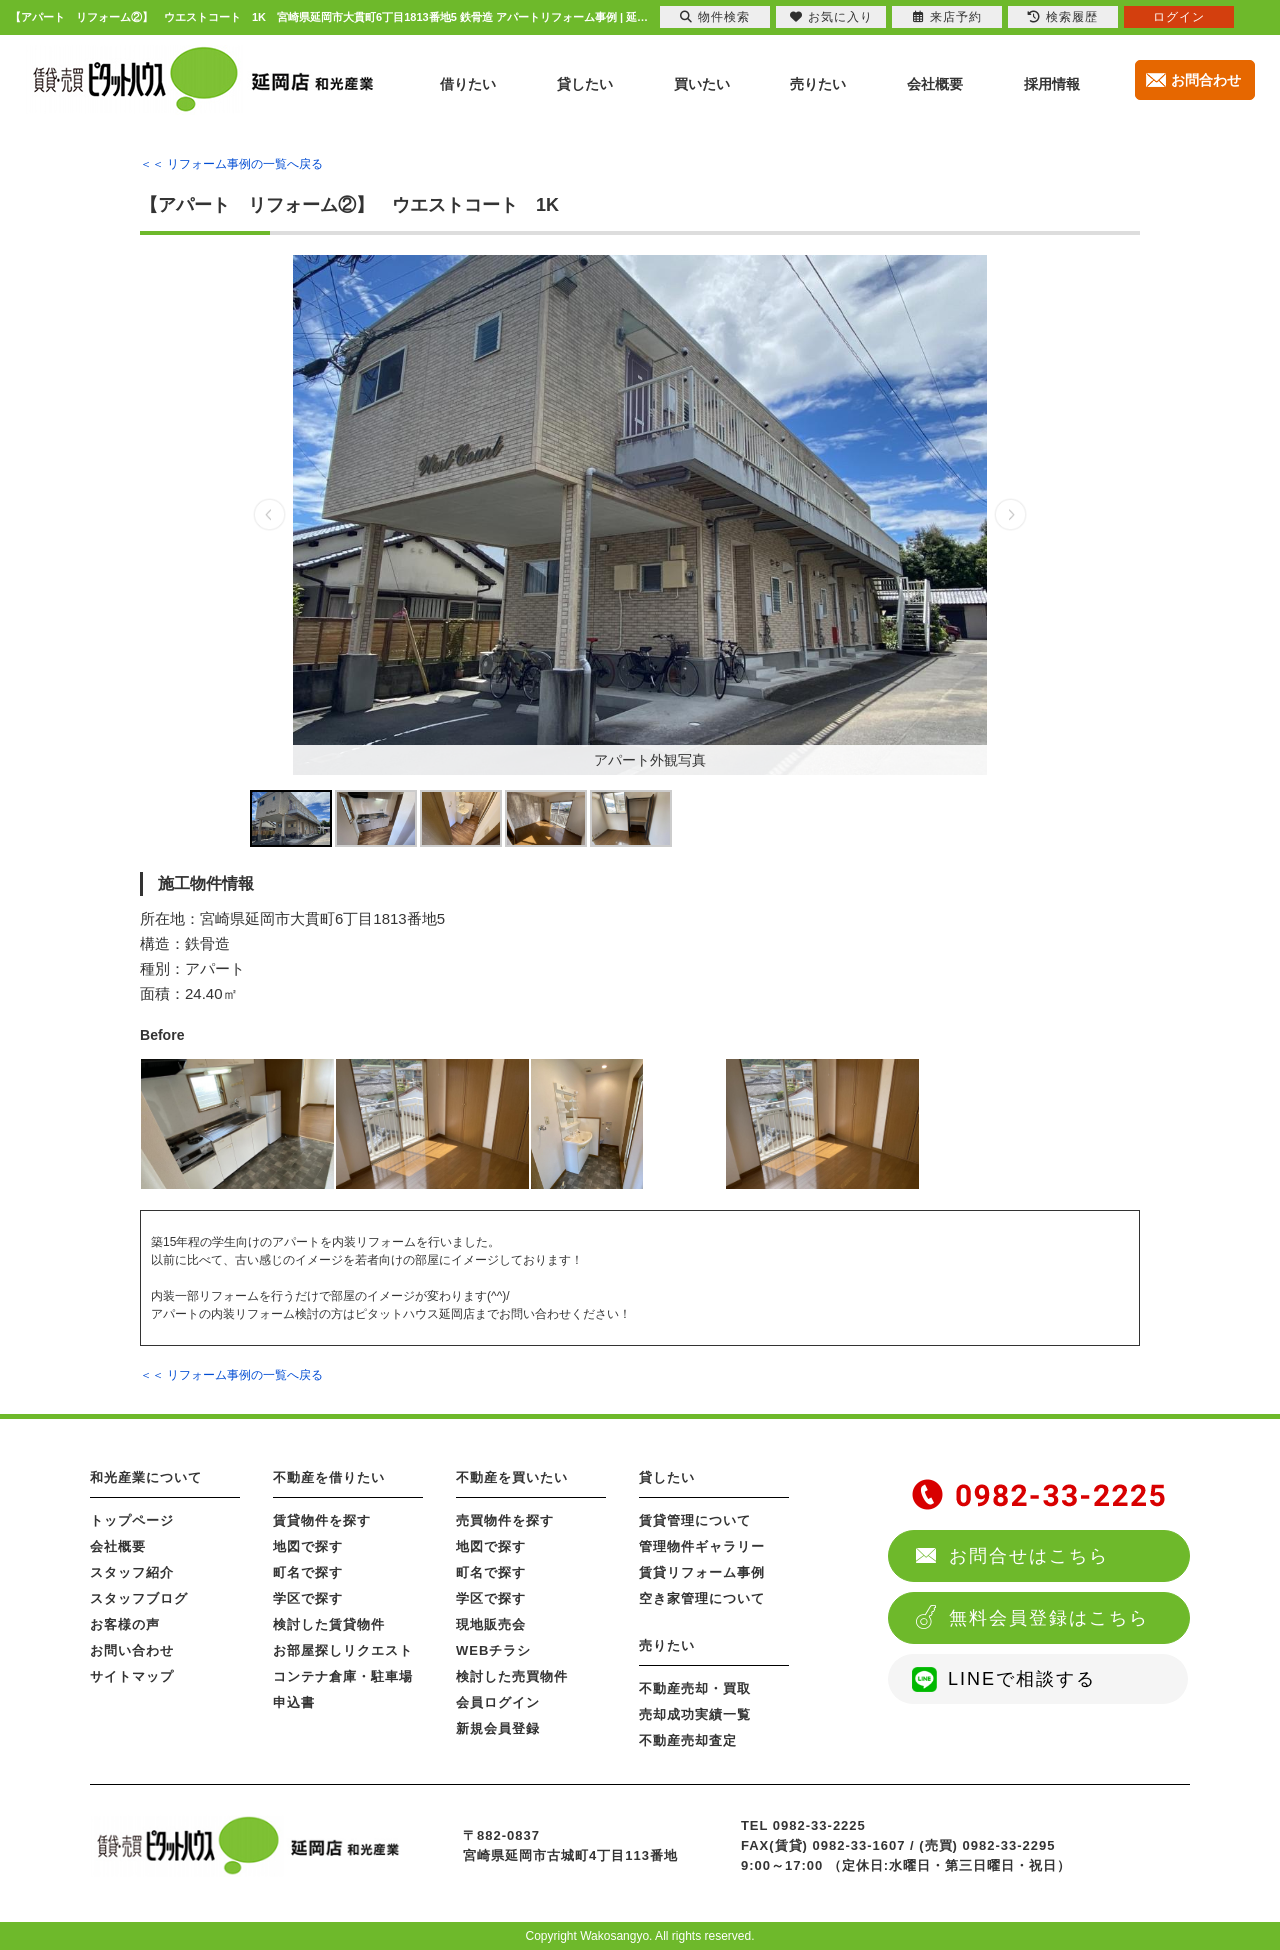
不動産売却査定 (688, 1740)
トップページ (132, 1520)
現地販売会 (491, 1624)
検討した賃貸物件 (329, 1624)
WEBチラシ (493, 1650)
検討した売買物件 (512, 1676)
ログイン (1179, 17)
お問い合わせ (132, 1650)
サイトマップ (132, 1676)
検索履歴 (1063, 17)
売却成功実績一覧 (695, 1714)
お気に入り (831, 17)
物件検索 (715, 17)
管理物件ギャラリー (702, 1546)
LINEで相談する (1022, 1679)
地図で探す (308, 1546)
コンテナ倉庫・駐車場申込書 (343, 1689)
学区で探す (308, 1598)
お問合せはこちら (1029, 1556)
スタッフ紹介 (132, 1572)
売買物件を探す (505, 1520)
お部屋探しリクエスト (343, 1650)
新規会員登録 (498, 1728)
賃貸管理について (695, 1520)
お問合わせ (1206, 80)
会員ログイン (498, 1702)
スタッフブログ (139, 1598)
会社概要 (118, 1546)
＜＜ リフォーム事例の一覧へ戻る (231, 164)
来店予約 (947, 17)
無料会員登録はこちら (1049, 1618)
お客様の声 (125, 1624)
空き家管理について (702, 1598)
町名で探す (308, 1572)
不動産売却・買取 (695, 1688)
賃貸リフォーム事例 (702, 1572)
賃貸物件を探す (322, 1520)
